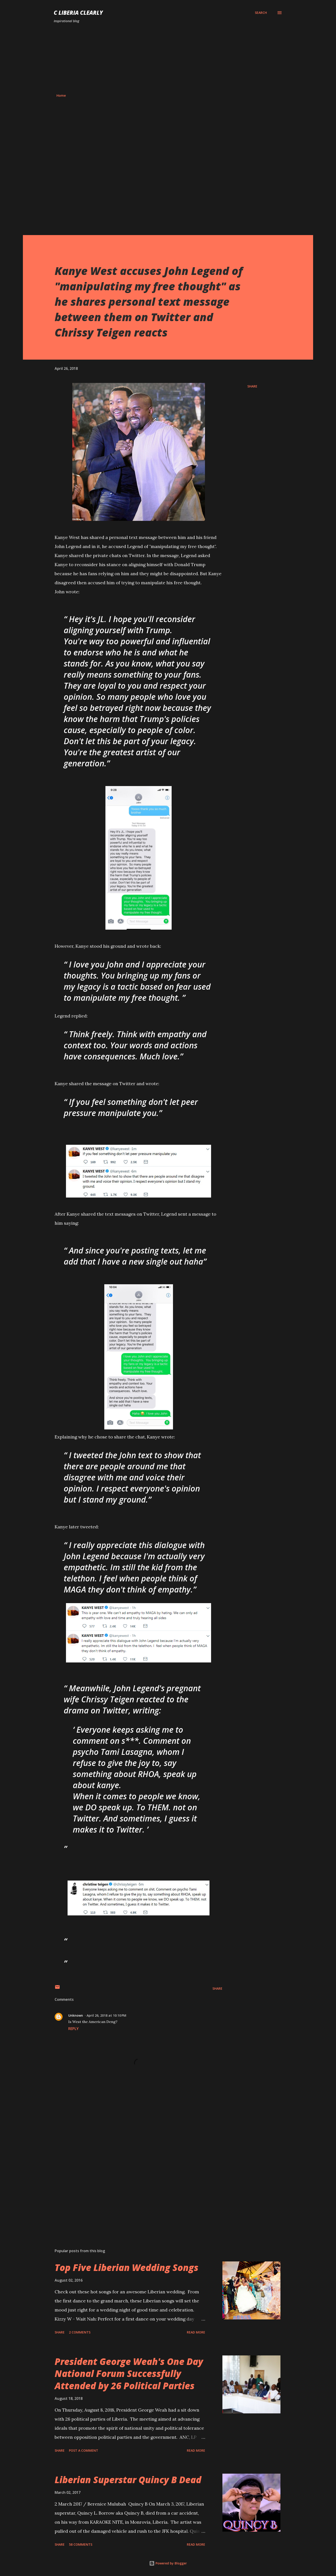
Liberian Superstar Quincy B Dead (128, 2479)
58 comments (80, 2544)
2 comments (79, 2332)
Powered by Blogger (168, 2563)
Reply (73, 2028)
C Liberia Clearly (78, 12)
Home (61, 95)
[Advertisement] (168, 58)
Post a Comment (83, 2450)
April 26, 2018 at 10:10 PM (106, 2015)
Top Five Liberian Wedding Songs (126, 2267)
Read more (196, 2332)
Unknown (75, 2015)
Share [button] (252, 386)
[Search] (261, 12)
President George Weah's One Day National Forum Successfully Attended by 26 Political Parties (129, 2373)
